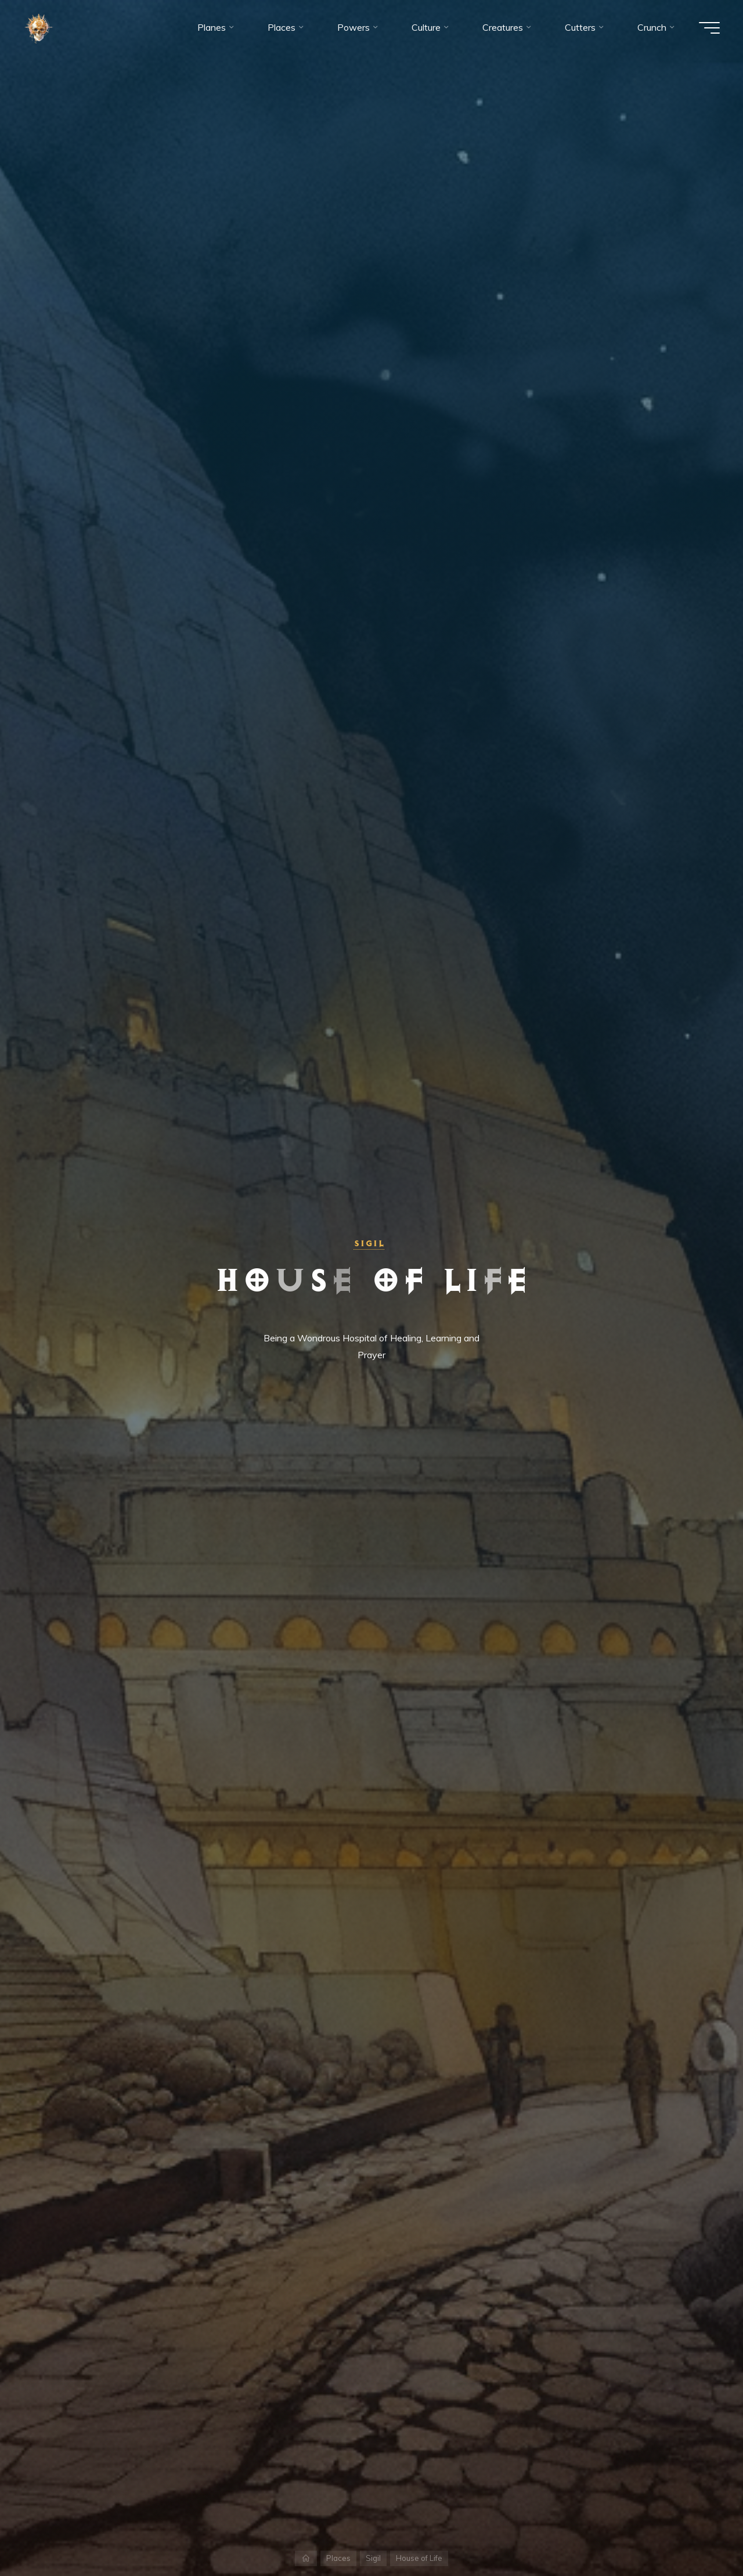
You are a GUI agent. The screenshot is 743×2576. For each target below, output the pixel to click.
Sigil (369, 1243)
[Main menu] (709, 28)
